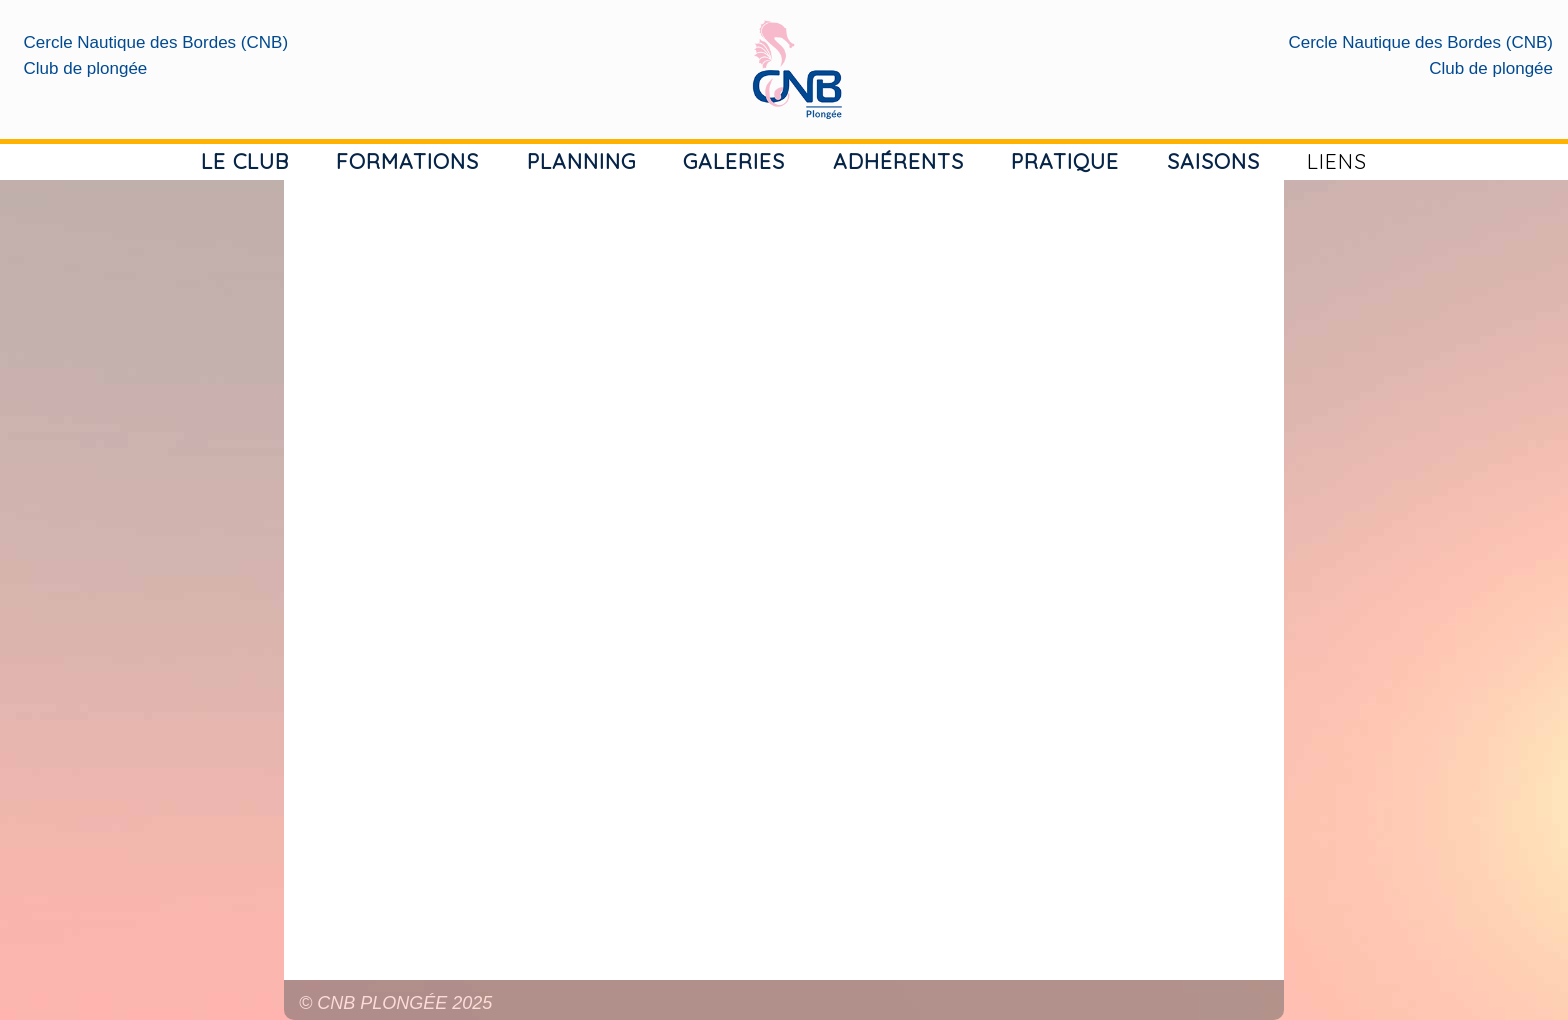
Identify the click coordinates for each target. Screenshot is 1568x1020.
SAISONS (1213, 161)
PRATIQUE (1065, 161)
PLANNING (581, 161)
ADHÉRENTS (898, 161)
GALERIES (734, 161)
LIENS (1337, 161)
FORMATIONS (407, 161)
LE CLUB (245, 161)
